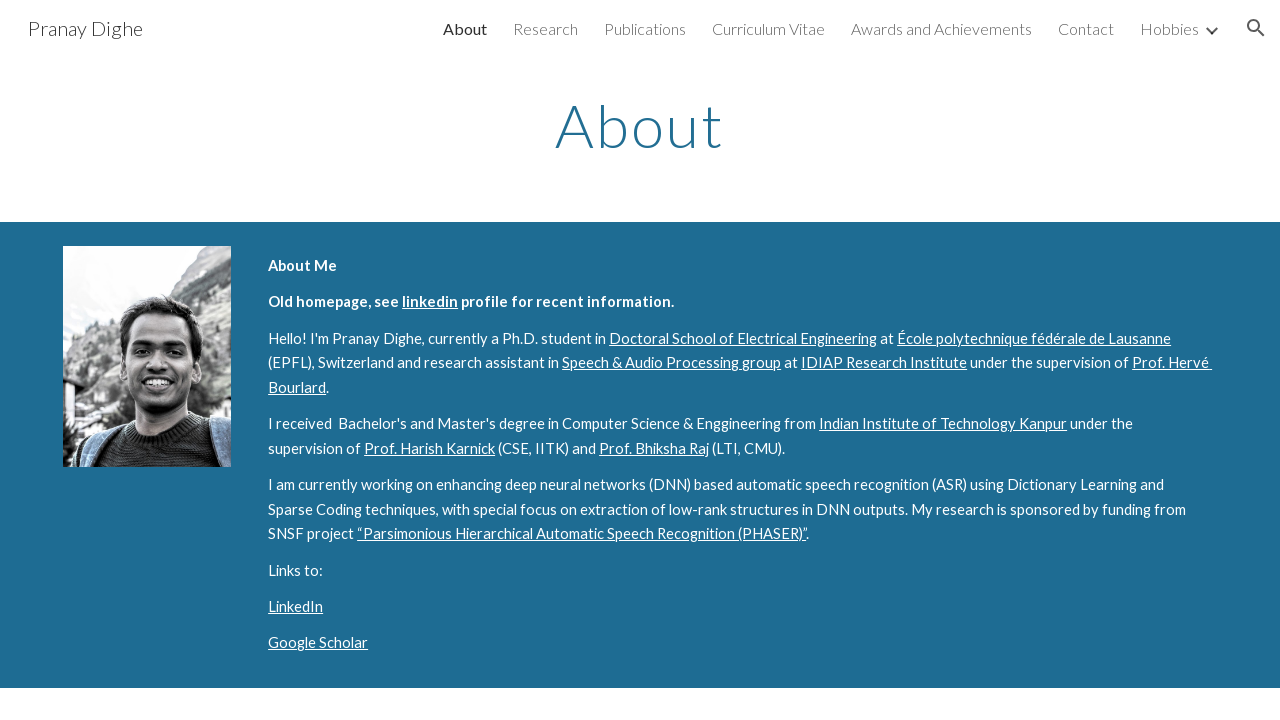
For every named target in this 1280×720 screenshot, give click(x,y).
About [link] (465, 28)
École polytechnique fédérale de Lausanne (1034, 338)
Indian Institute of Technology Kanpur (943, 423)
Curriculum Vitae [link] (768, 28)
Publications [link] (645, 28)
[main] (640, 125)
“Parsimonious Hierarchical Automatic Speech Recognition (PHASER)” (581, 533)
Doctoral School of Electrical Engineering (743, 338)
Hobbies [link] (1169, 28)
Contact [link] (1086, 28)
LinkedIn (295, 606)
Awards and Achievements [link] (941, 28)
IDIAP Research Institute (884, 362)
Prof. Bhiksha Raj (654, 448)
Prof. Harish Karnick (429, 448)
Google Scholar (318, 642)
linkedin (430, 301)
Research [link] (545, 28)
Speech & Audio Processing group (671, 362)
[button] (1256, 28)
